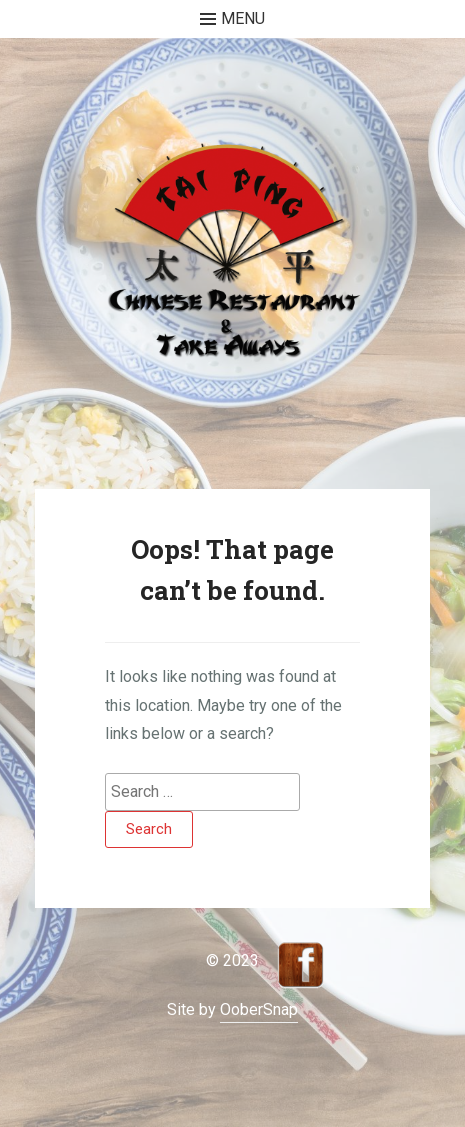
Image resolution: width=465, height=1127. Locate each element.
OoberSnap (259, 1009)
